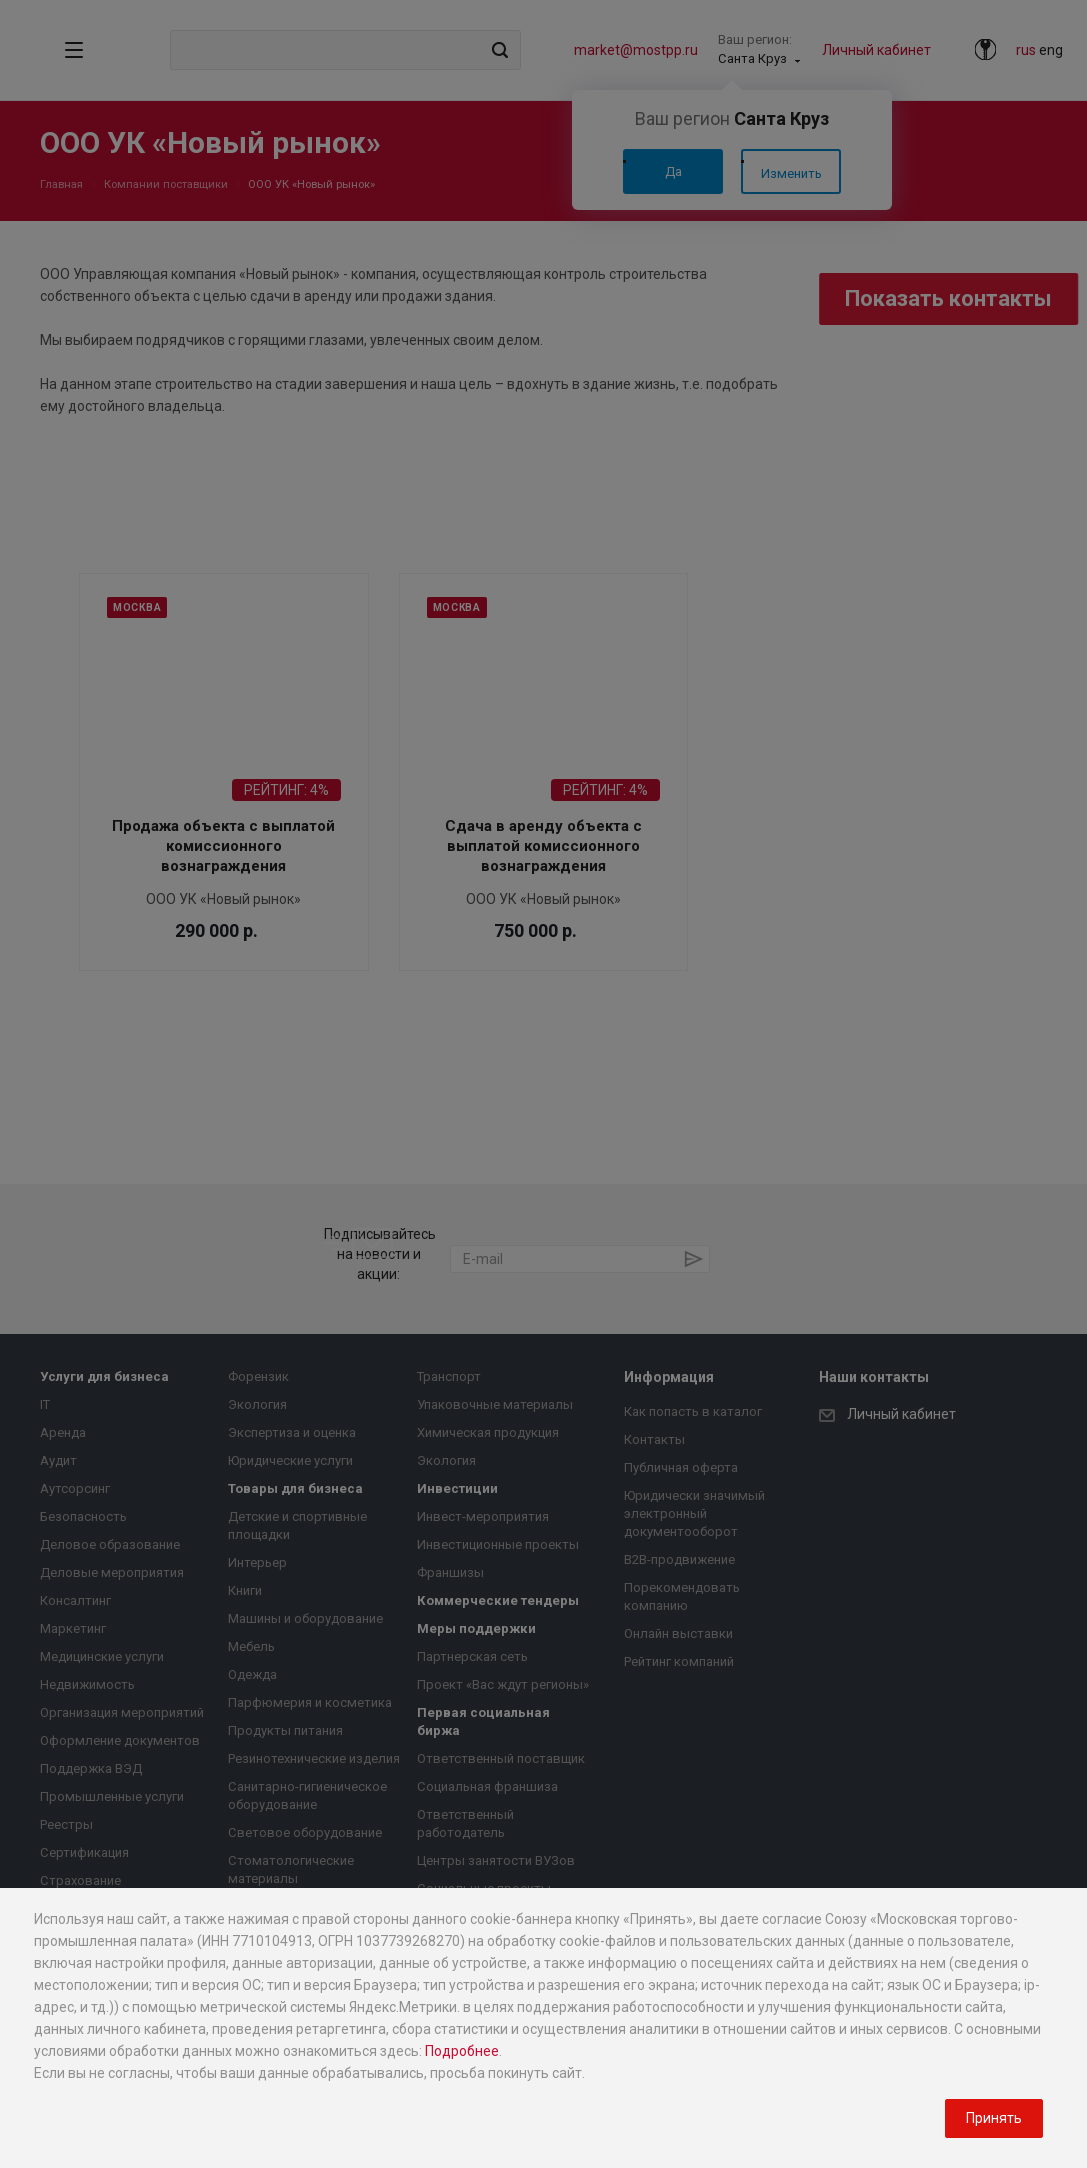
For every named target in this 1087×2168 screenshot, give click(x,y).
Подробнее (462, 2051)
